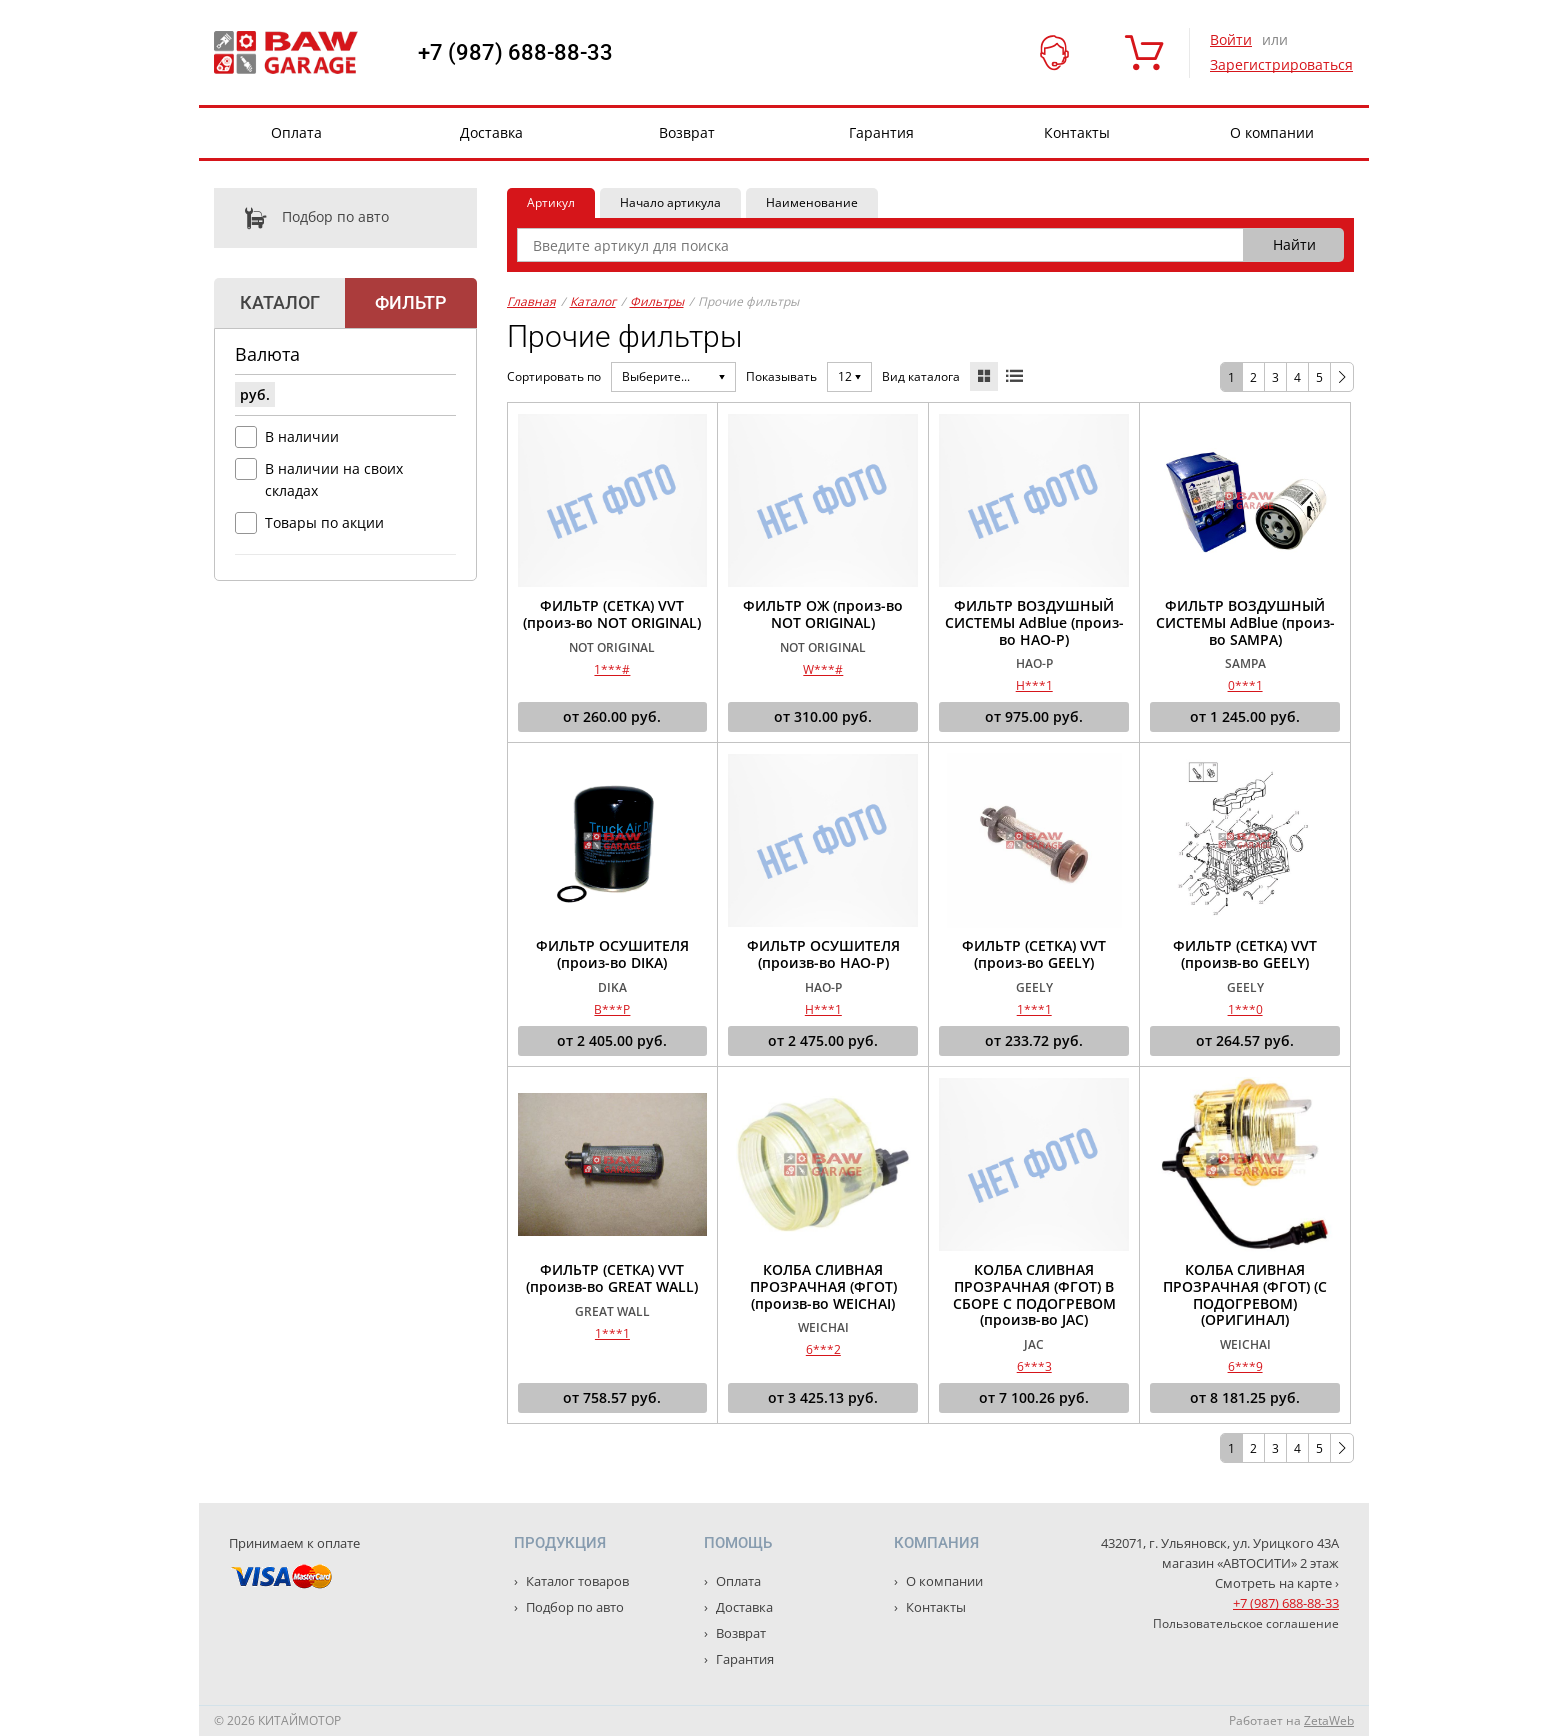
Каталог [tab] (280, 302)
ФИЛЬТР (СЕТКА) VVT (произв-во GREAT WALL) (612, 1279)
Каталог (593, 301)
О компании (1272, 132)
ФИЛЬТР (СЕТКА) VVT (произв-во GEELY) (1245, 955)
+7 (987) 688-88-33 (515, 53)
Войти (1231, 39)
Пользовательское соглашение (1246, 1623)
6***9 (1245, 1366)
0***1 (1245, 685)
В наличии (302, 436)
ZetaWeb (1329, 1720)
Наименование (812, 202)
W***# (823, 669)
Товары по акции (324, 522)
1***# (612, 669)
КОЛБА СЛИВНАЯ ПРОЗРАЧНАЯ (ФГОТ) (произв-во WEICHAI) (823, 1287)
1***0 (1245, 1009)
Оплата (296, 132)
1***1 (1034, 1009)
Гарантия (881, 132)
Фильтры (657, 301)
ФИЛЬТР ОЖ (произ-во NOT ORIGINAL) (823, 615)
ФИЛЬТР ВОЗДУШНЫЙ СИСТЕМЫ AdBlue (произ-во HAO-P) (1034, 623)
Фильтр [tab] (410, 302)
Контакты (1077, 132)
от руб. (612, 717)
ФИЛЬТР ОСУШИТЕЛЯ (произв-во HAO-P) (823, 955)
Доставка (491, 132)
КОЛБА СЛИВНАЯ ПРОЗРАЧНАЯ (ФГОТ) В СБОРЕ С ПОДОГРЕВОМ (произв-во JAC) (1034, 1295)
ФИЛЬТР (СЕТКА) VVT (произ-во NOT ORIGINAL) (612, 615)
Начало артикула (670, 202)
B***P (612, 1009)
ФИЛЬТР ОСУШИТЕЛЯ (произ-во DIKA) (612, 955)
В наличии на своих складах (334, 479)
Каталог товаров (576, 1581)
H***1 (1034, 685)
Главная (531, 301)
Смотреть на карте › (1277, 1583)
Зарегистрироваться (1281, 64)
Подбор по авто (301, 218)
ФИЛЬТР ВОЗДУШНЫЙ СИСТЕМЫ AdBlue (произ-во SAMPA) (1245, 623)
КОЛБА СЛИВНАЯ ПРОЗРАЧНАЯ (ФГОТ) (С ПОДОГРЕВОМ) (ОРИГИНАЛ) (1245, 1295)
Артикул (551, 202)
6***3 (1034, 1366)
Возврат (687, 132)
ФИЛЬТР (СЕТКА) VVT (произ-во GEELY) (1034, 955)
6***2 (823, 1349)
